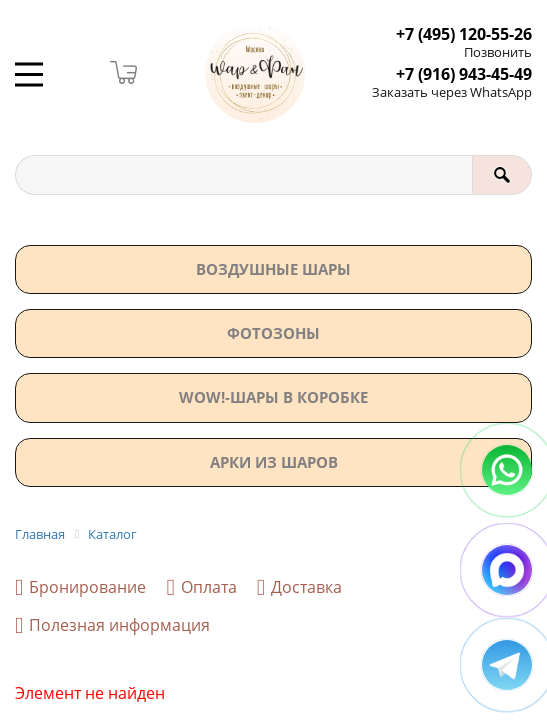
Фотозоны (273, 333)
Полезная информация (112, 625)
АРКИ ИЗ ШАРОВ (274, 462)
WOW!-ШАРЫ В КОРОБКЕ (273, 397)
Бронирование (80, 587)
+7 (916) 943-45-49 (464, 74)
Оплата (201, 587)
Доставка (299, 587)
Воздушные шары (273, 269)
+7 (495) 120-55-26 (464, 34)
